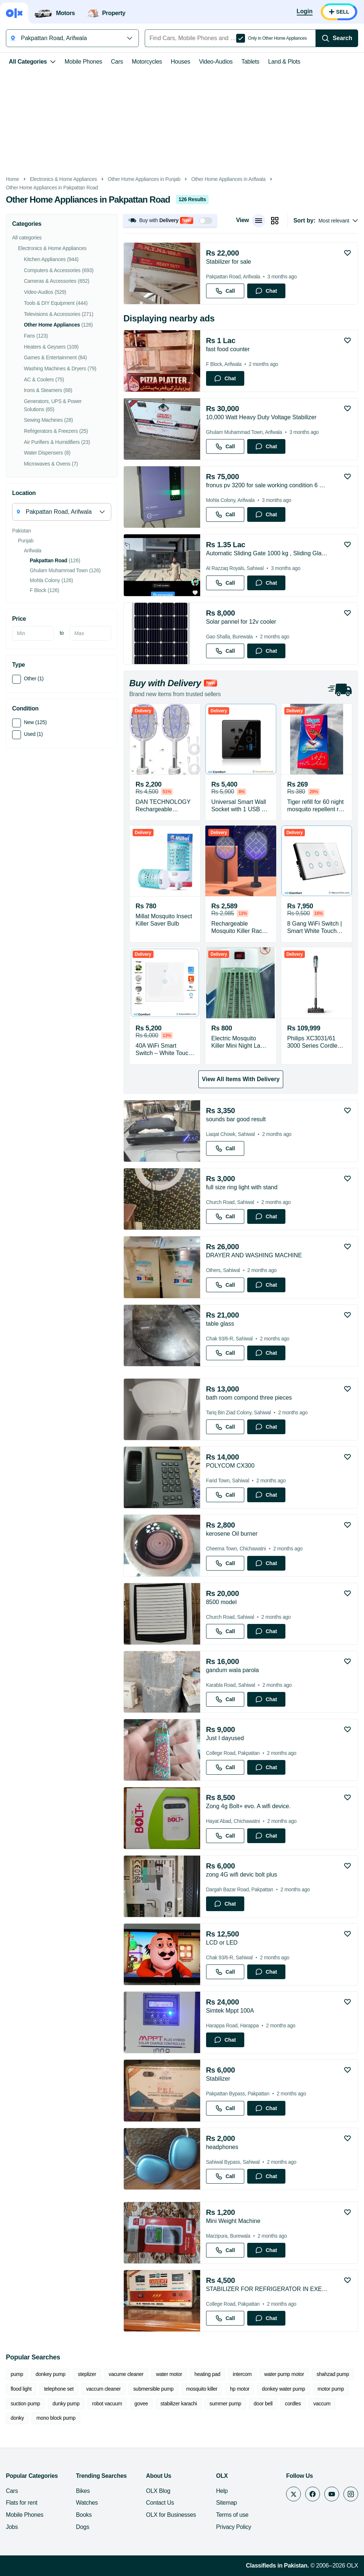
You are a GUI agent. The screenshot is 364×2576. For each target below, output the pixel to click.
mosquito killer (201, 2389)
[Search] (337, 38)
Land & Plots (284, 61)
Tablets (250, 61)
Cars (117, 61)
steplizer (87, 2374)
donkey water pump (283, 2389)
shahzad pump (333, 2374)
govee (141, 2403)
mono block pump (55, 2418)
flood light (21, 2389)
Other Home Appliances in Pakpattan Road (52, 187)
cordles (293, 2403)
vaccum (322, 2403)
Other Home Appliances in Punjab (144, 179)
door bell (263, 2403)
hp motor (239, 2389)
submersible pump (153, 2389)
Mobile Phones (83, 61)
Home (12, 179)
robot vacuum (107, 2403)
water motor (169, 2374)
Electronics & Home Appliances (63, 179)
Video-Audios (216, 61)
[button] (170, 220)
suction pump (25, 2403)
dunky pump (66, 2403)
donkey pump (50, 2374)
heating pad (207, 2374)
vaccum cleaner (103, 2389)
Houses (180, 61)
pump (17, 2374)
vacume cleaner (126, 2374)
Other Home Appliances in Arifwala (228, 179)
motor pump (331, 2389)
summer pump (225, 2403)
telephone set (59, 2389)
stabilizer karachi (179, 2403)
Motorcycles (147, 61)
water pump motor (284, 2374)
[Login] (305, 11)
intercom (242, 2374)
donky (17, 2418)
